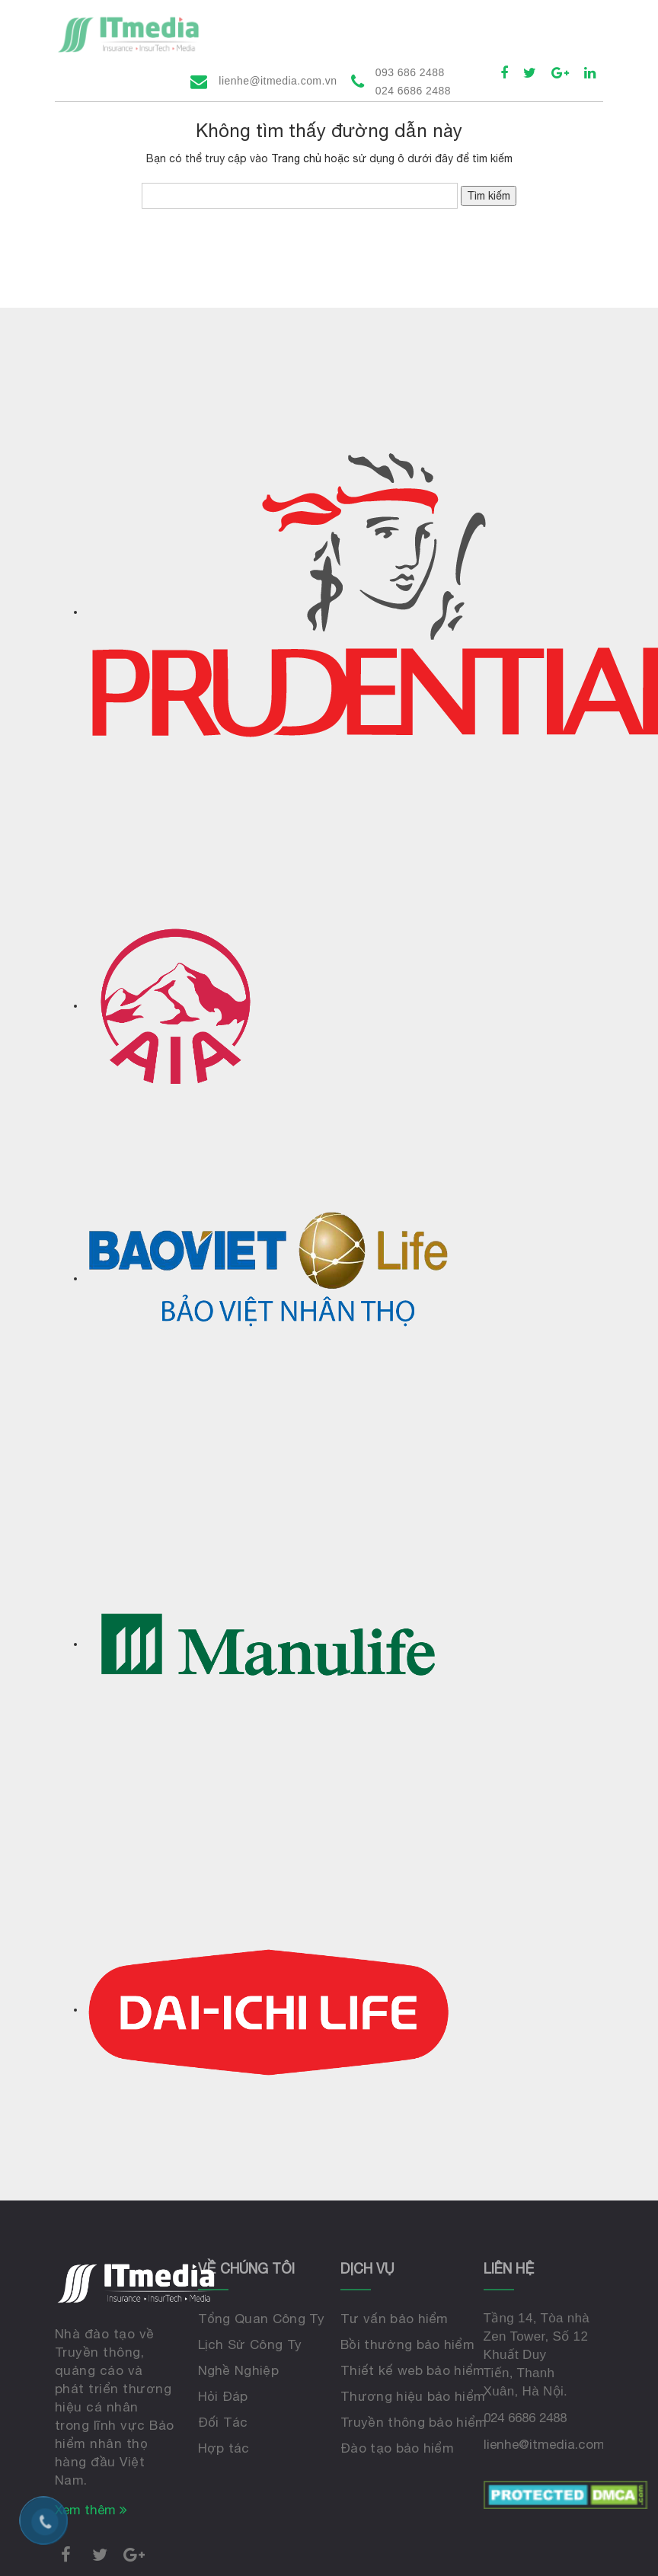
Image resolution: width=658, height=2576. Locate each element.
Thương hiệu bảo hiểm (412, 2396)
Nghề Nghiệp (238, 2370)
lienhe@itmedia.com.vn (278, 81)
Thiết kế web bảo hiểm (412, 2370)
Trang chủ (296, 158)
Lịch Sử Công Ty (250, 2344)
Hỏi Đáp (223, 2396)
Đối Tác (223, 2422)
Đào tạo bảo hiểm (397, 2448)
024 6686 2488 (525, 2417)
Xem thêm (91, 2509)
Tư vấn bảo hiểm (394, 2318)
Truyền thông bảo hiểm (413, 2422)
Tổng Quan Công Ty (261, 2318)
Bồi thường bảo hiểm (407, 2344)
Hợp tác (224, 2448)
